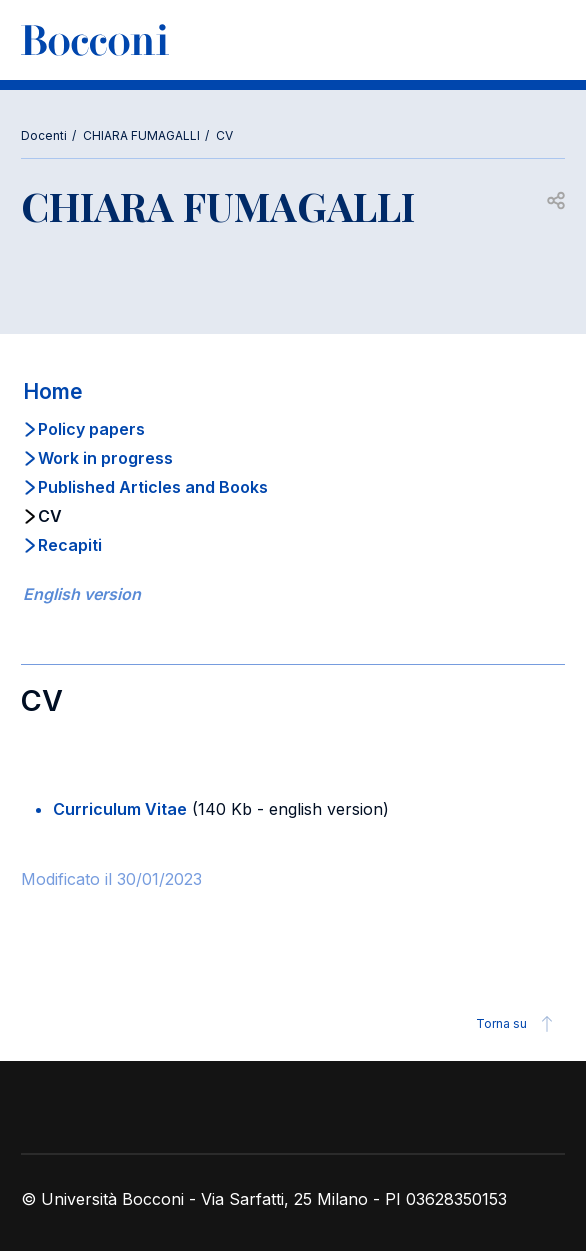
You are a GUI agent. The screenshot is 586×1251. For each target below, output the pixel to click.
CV (224, 135)
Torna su (517, 1024)
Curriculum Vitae (120, 809)
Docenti (44, 135)
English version (82, 594)
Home (53, 391)
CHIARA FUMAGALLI (141, 135)
